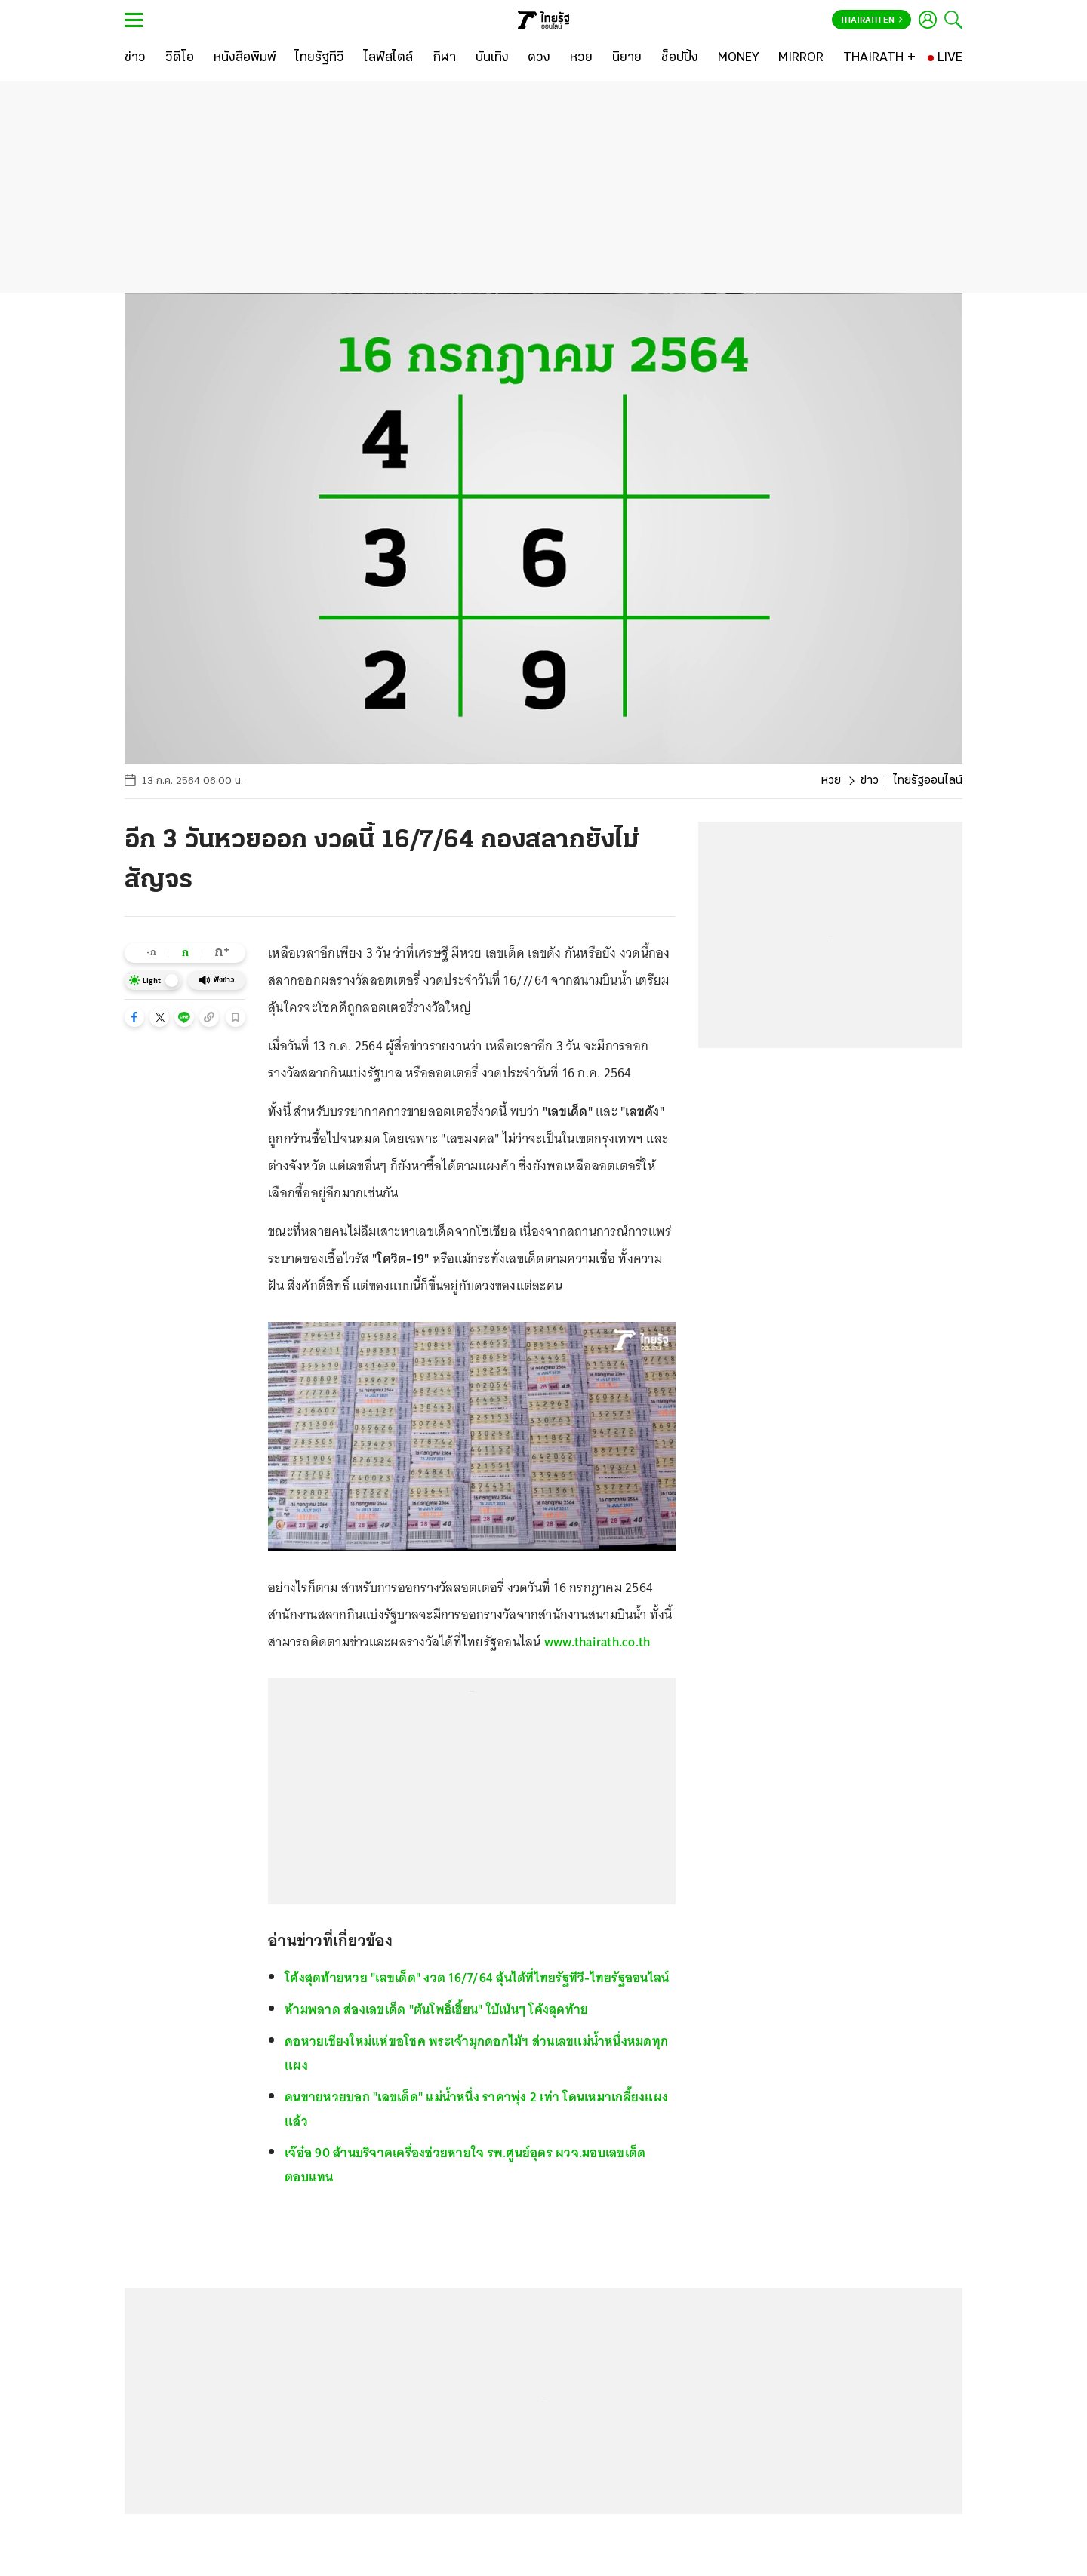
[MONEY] (738, 58)
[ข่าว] (135, 58)
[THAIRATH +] (879, 58)
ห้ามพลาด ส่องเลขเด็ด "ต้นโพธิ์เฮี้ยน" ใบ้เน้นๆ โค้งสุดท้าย (436, 2009)
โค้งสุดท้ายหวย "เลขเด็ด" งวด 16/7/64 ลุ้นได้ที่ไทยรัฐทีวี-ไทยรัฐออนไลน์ (477, 1977)
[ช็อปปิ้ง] (679, 58)
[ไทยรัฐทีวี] (319, 58)
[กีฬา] (444, 58)
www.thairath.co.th (597, 1642)
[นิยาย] (627, 58)
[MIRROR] (801, 58)
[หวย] (581, 58)
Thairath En (871, 20)
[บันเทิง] (492, 58)
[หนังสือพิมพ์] (245, 58)
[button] (134, 1017)
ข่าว (870, 781)
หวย (831, 781)
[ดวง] (539, 58)
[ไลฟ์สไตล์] (388, 58)
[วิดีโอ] (179, 58)
